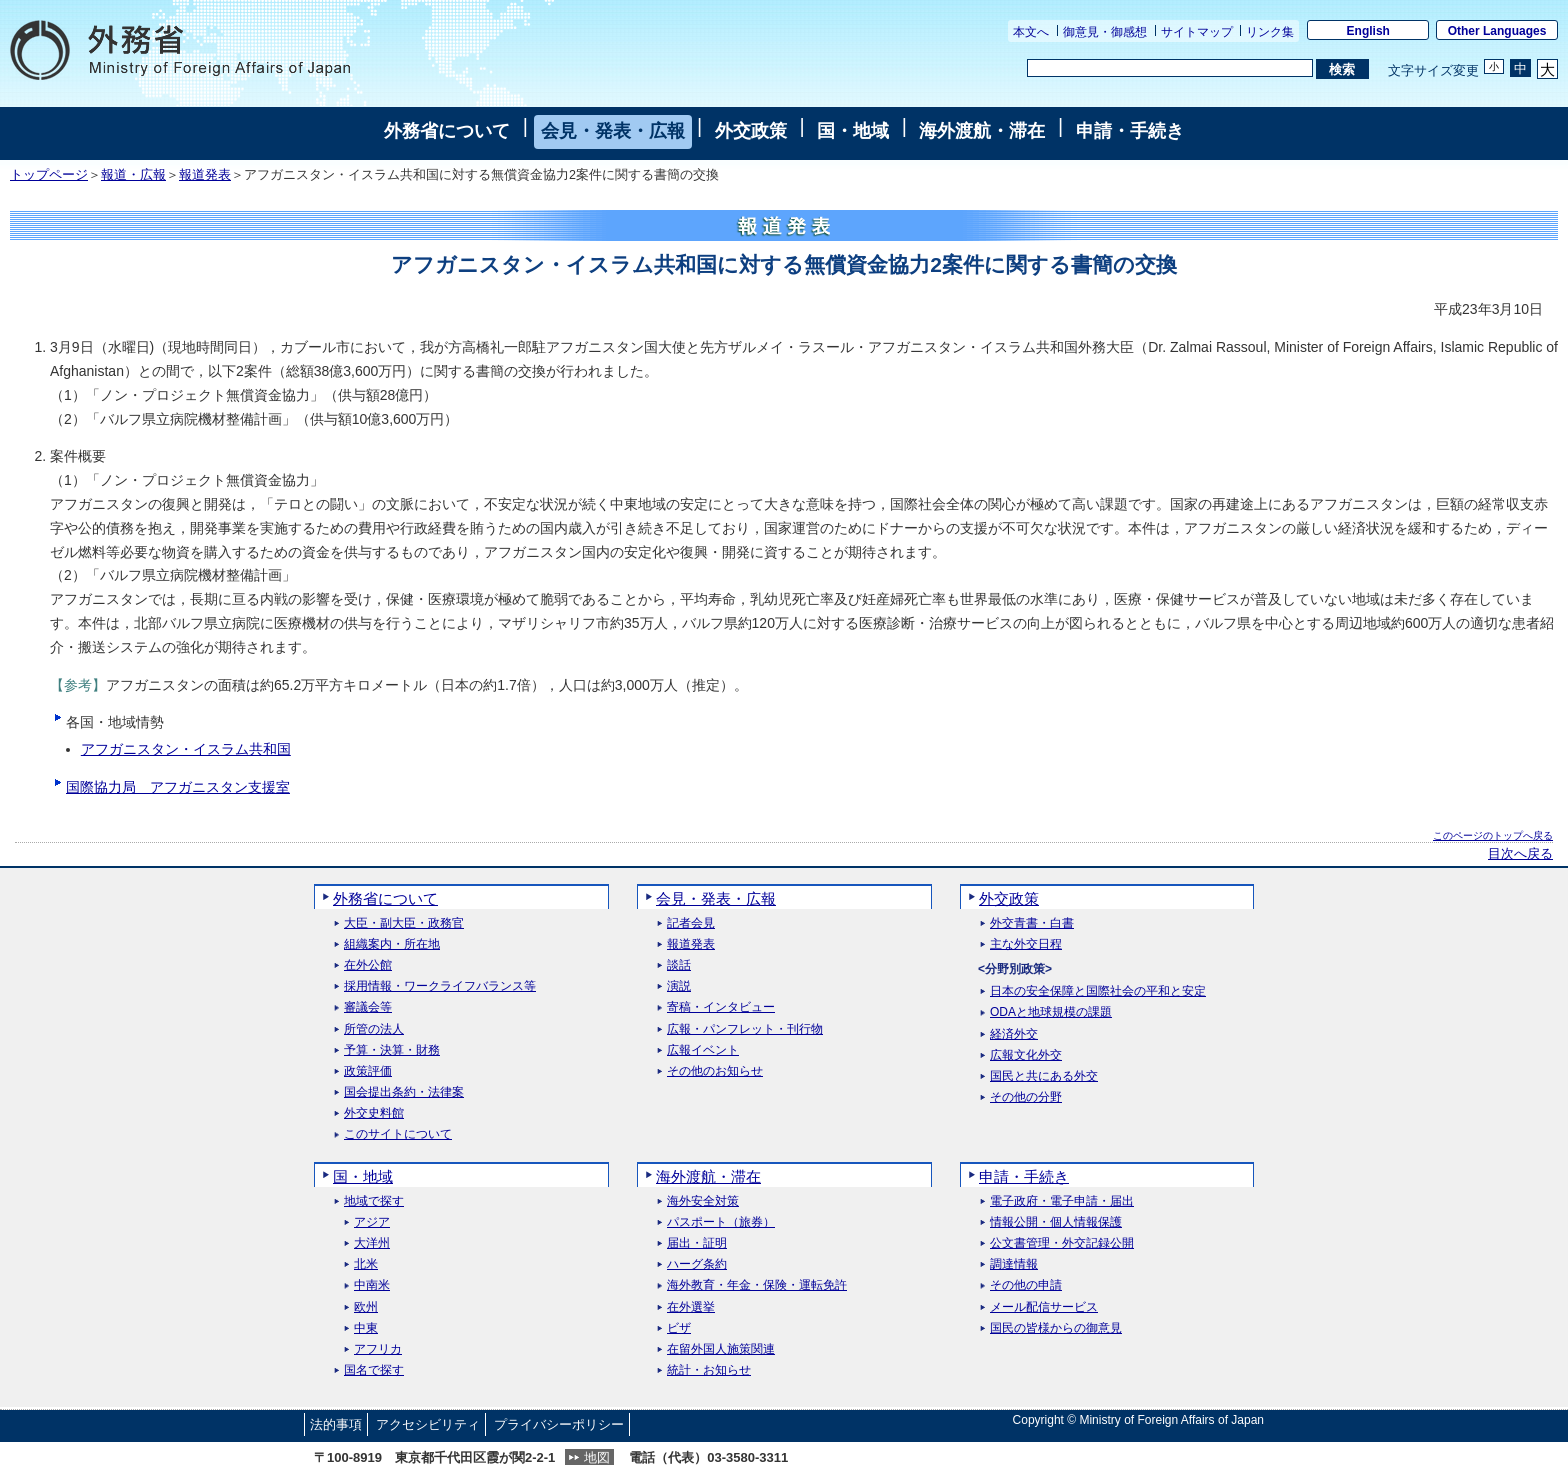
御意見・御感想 (1105, 32)
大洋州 (372, 1243)
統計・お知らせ (709, 1370)
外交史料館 (374, 1113)
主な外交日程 (1026, 944)
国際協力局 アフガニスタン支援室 (178, 787)
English (1368, 31)
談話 (679, 965)
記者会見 (691, 923)
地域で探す (374, 1201)
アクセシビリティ (428, 1424)
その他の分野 (1026, 1097)
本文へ (1031, 32)
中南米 (372, 1285)
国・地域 (853, 131)
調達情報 (1014, 1264)
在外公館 (368, 965)
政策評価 (368, 1071)
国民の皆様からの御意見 (1056, 1328)
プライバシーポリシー (559, 1424)
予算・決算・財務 (392, 1050)
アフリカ (378, 1349)
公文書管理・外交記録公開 (1062, 1243)
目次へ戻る (1520, 854)
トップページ (49, 175)
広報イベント (703, 1050)
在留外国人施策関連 (721, 1349)
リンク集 (1270, 32)
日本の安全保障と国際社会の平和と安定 (1098, 991)
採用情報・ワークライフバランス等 (440, 986)
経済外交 (1014, 1034)
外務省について (447, 131)
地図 (597, 1457)
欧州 (366, 1307)
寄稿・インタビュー (721, 1007)
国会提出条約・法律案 (404, 1092)
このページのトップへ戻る (1493, 835)
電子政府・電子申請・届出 (1062, 1201)
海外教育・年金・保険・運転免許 (757, 1285)
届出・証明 (697, 1243)
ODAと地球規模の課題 (1051, 1012)
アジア (372, 1222)
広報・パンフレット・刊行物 (745, 1029)
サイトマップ (1197, 32)
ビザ (679, 1328)
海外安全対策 (703, 1201)
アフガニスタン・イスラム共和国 (186, 749)
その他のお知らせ (715, 1071)
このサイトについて (398, 1134)
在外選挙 (691, 1307)
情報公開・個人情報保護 (1056, 1222)
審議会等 (368, 1007)
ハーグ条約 (697, 1264)
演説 (679, 986)
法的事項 (336, 1424)
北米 (366, 1264)
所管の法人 (374, 1029)
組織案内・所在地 (392, 944)
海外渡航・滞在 (982, 131)
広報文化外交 (1026, 1055)
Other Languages (1497, 31)
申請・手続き (1130, 131)
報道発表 (205, 175)
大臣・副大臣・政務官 (404, 923)
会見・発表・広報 (613, 131)
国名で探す (374, 1370)
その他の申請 (1026, 1285)
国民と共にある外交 (1044, 1076)
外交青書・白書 (1032, 923)
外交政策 (751, 131)
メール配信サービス (1044, 1307)
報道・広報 (133, 175)
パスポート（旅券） (721, 1222)
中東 (366, 1328)
